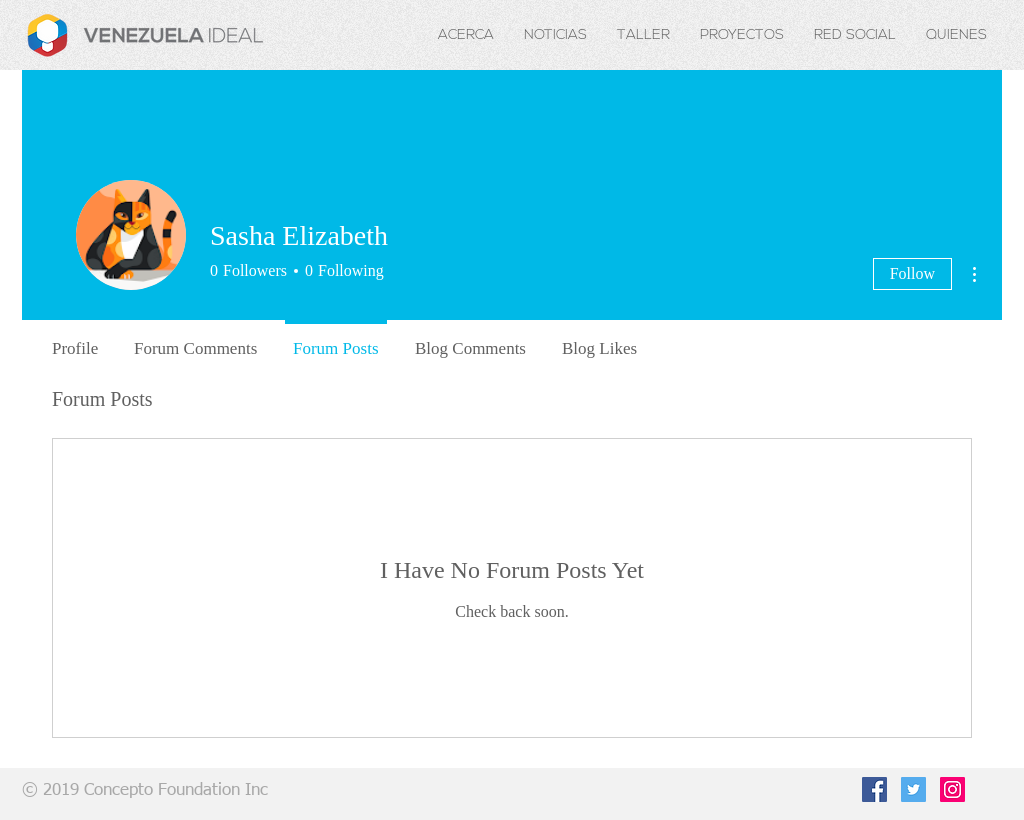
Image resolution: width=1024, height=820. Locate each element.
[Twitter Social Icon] (913, 789)
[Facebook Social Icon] (874, 789)
